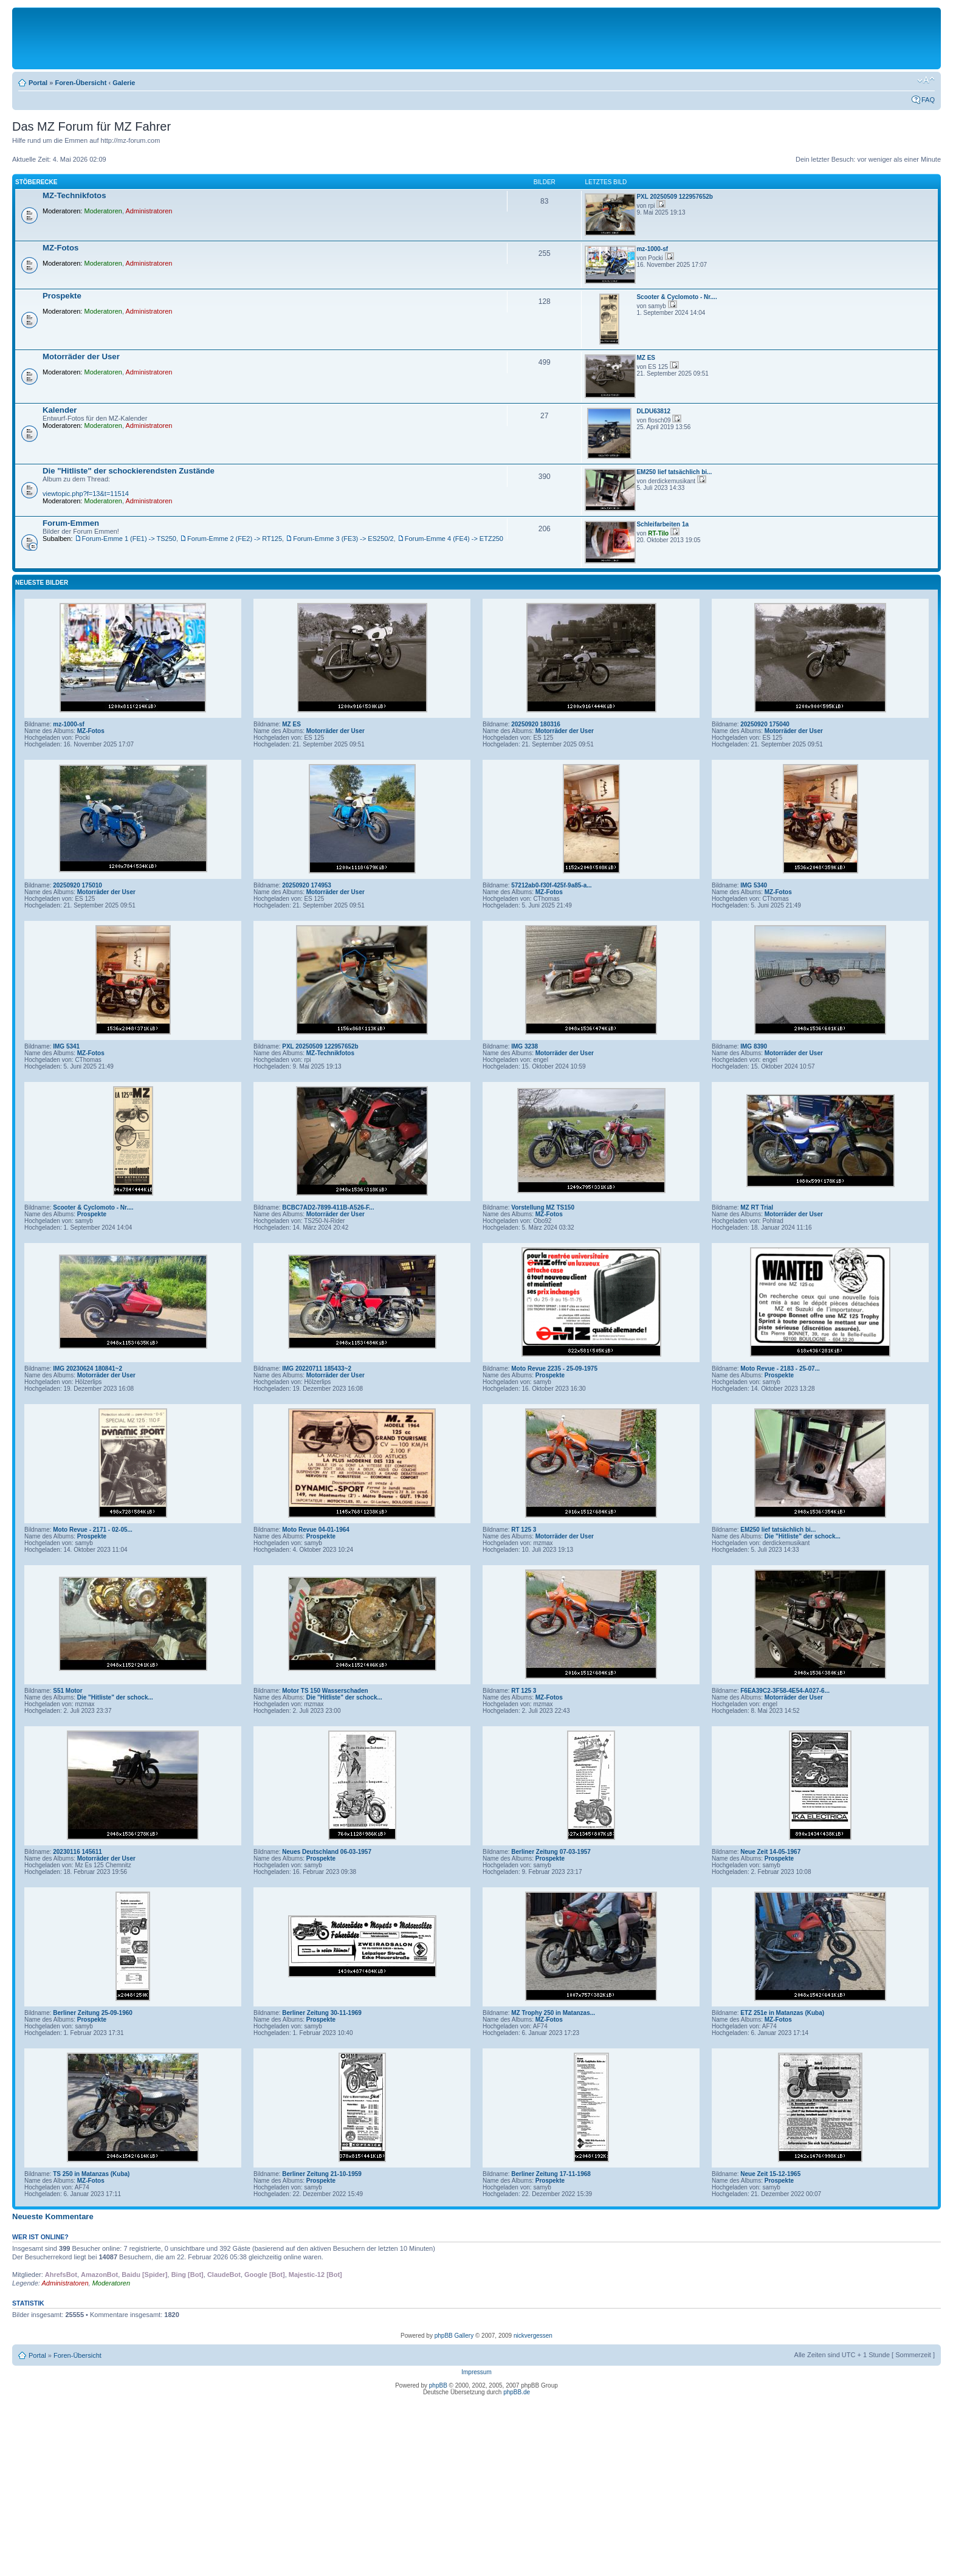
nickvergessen (533, 2335)
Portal (38, 82)
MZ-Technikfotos (74, 195)
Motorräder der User (81, 356)
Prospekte (62, 295)
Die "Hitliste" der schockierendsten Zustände (129, 470)
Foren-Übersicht (80, 82)
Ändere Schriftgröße (926, 80)
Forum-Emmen (71, 523)
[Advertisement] (476, 37)
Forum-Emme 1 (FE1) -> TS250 (129, 538)
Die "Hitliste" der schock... (803, 1536)
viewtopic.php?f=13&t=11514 (86, 493)
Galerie (123, 82)
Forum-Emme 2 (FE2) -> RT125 (234, 538)
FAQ (928, 99)
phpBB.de (516, 2392)
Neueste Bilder (41, 582)
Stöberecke (36, 182)
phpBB (438, 2385)
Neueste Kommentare (53, 2216)
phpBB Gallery (454, 2335)
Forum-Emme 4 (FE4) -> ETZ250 (454, 538)
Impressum (476, 2372)
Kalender (60, 410)
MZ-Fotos (60, 247)
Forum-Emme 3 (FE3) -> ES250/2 (343, 538)
